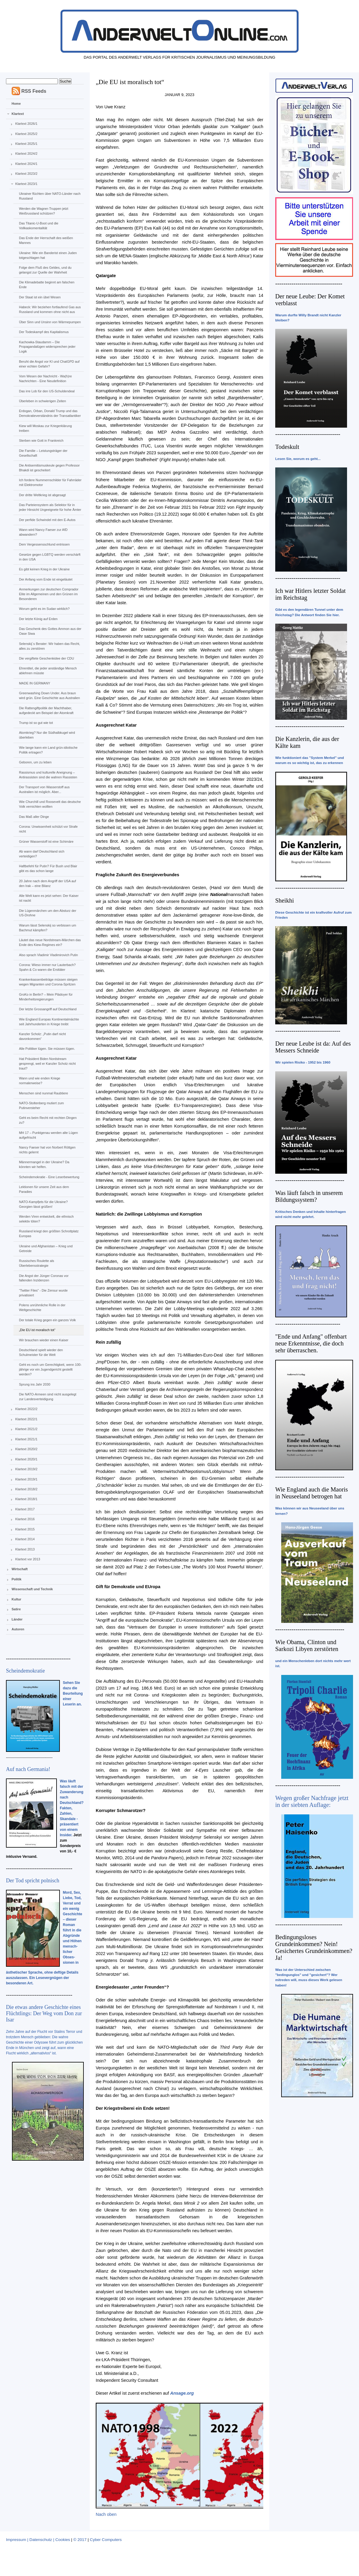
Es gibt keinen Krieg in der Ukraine (44, 569)
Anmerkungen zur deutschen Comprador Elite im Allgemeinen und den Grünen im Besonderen (48, 594)
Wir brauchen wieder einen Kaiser (43, 1340)
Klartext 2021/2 (26, 1429)
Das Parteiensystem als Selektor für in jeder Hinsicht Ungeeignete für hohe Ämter (50, 507)
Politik (17, 1579)
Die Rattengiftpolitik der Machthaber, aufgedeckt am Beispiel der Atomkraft (46, 710)
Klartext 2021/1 (26, 1439)
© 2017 (79, 2539)
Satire (16, 1609)
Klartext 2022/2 (26, 1409)
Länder (17, 1619)
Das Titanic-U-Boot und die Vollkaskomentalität (38, 225)
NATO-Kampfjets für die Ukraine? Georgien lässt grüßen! (43, 1204)
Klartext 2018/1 (26, 1499)
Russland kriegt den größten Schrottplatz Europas (48, 1233)
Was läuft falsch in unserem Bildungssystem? (309, 1196)
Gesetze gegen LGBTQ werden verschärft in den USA (49, 557)
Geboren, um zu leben (35, 762)
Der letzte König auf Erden (38, 619)
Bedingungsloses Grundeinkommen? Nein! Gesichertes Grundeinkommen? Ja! (313, 1947)
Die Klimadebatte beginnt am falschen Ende (46, 284)
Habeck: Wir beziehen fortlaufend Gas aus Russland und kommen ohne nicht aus (50, 309)
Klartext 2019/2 (26, 1469)
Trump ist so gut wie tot (36, 722)
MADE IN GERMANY (34, 683)
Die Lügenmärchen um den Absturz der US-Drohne (47, 913)
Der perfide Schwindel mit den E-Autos (47, 520)
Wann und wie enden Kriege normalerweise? (39, 1080)
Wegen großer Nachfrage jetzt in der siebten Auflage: (312, 1801)
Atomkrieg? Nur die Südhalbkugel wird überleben (47, 735)
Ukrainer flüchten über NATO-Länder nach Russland (49, 196)
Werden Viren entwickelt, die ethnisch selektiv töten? (46, 1219)
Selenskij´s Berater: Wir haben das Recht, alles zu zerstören (49, 646)
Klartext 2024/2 (26, 153)
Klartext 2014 (25, 1539)
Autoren (18, 1629)
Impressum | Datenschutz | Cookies (38, 2539)
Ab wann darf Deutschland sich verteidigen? (41, 854)
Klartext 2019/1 (26, 1479)
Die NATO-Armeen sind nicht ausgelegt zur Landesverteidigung (47, 1396)
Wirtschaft (20, 1569)
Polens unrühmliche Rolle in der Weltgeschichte (42, 1307)
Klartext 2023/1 (26, 184)
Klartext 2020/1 (26, 1459)
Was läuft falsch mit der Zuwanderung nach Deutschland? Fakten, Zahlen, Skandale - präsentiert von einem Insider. (71, 1808)
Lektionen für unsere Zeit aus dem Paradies (44, 1189)
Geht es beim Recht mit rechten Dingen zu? (48, 1120)
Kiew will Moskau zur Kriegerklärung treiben (45, 428)
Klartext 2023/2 (26, 173)
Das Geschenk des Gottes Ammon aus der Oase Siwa (50, 631)
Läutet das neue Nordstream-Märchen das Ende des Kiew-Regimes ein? (50, 942)
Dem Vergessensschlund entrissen (44, 544)
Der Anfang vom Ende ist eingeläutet (45, 579)
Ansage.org (182, 2393)
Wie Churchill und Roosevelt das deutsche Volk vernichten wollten (50, 804)
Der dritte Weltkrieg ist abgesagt (42, 495)
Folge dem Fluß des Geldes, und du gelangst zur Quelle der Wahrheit (45, 270)
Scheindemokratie (25, 1671)
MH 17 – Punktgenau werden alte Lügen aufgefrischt (48, 1135)
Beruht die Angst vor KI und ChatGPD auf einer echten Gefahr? (49, 364)
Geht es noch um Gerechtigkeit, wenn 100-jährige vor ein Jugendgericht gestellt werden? (50, 1369)
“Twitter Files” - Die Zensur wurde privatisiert (43, 1293)
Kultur (16, 1599)
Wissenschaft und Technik (32, 1589)
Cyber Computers (106, 2539)
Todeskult (287, 446)
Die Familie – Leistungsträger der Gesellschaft (43, 453)
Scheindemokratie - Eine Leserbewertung (49, 1177)
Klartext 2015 (25, 1529)
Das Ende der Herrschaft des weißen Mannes (46, 240)
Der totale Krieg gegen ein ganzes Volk (47, 1320)
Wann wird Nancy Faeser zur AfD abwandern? (43, 532)
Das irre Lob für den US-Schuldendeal (46, 391)
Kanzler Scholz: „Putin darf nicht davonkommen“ (42, 1036)
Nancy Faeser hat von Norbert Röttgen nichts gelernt (47, 1150)
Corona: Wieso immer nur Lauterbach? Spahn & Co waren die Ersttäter (47, 967)
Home (16, 103)
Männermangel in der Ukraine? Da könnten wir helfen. (44, 1164)
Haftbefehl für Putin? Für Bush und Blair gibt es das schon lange (48, 868)
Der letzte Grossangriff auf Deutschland (47, 1009)
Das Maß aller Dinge (34, 816)
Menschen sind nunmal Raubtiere (43, 1093)
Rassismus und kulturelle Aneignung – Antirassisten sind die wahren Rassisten (48, 775)
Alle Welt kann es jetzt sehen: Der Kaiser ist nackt (48, 898)
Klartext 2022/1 (26, 1419)
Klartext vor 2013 (27, 1559)
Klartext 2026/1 (26, 123)
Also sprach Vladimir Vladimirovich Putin (48, 955)
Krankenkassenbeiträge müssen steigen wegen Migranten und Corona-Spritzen (48, 982)
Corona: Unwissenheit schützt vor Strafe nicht (48, 829)
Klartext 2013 (25, 1549)
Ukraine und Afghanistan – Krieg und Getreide (45, 1248)
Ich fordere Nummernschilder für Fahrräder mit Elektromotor (50, 482)
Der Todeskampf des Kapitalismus (44, 332)
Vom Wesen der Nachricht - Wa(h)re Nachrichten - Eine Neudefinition (45, 378)
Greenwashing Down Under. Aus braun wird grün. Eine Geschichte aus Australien (49, 695)
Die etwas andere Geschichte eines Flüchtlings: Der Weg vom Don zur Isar (44, 2013)
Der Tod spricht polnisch (32, 1881)
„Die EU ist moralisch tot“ (37, 1330)
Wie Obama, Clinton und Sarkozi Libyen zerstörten (306, 1645)
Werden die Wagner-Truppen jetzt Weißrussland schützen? (43, 211)
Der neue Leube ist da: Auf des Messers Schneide (313, 1047)
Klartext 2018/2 (26, 1489)
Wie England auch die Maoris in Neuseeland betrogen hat (311, 1493)
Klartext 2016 (25, 1519)
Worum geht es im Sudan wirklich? (44, 608)
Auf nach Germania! (28, 1769)
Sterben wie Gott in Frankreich (41, 440)
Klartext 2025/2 (26, 134)
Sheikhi (284, 900)
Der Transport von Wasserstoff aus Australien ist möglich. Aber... (44, 789)
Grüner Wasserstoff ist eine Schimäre (46, 841)
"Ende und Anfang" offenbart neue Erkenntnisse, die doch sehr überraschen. (311, 1343)
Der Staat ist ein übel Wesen (39, 297)
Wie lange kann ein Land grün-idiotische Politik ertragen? (48, 750)
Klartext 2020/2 (26, 1449)
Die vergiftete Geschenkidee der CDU (46, 658)
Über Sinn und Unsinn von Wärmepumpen (50, 322)
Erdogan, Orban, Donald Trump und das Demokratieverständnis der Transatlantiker (50, 413)
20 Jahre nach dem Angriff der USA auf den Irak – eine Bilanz (47, 883)
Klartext (18, 114)
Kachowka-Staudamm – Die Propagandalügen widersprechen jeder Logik (47, 346)
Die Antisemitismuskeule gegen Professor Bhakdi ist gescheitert (49, 468)
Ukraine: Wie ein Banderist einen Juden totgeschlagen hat (48, 255)
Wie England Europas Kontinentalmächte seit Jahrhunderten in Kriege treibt (49, 1021)
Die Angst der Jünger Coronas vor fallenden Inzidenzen (44, 1278)
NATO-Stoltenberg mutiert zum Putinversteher (41, 1105)
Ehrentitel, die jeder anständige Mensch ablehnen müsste (48, 670)
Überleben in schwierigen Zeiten (42, 401)
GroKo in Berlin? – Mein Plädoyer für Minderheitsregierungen (45, 997)
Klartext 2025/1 (26, 143)
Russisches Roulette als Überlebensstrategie (36, 1263)
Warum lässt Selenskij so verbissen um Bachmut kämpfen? (47, 928)
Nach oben (106, 2514)
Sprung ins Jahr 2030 (34, 1384)
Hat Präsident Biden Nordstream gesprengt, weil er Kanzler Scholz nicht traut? (47, 1063)
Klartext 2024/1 (26, 163)
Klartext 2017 (25, 1509)
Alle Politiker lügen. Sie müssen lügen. (47, 1048)
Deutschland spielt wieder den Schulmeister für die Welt (41, 1352)
